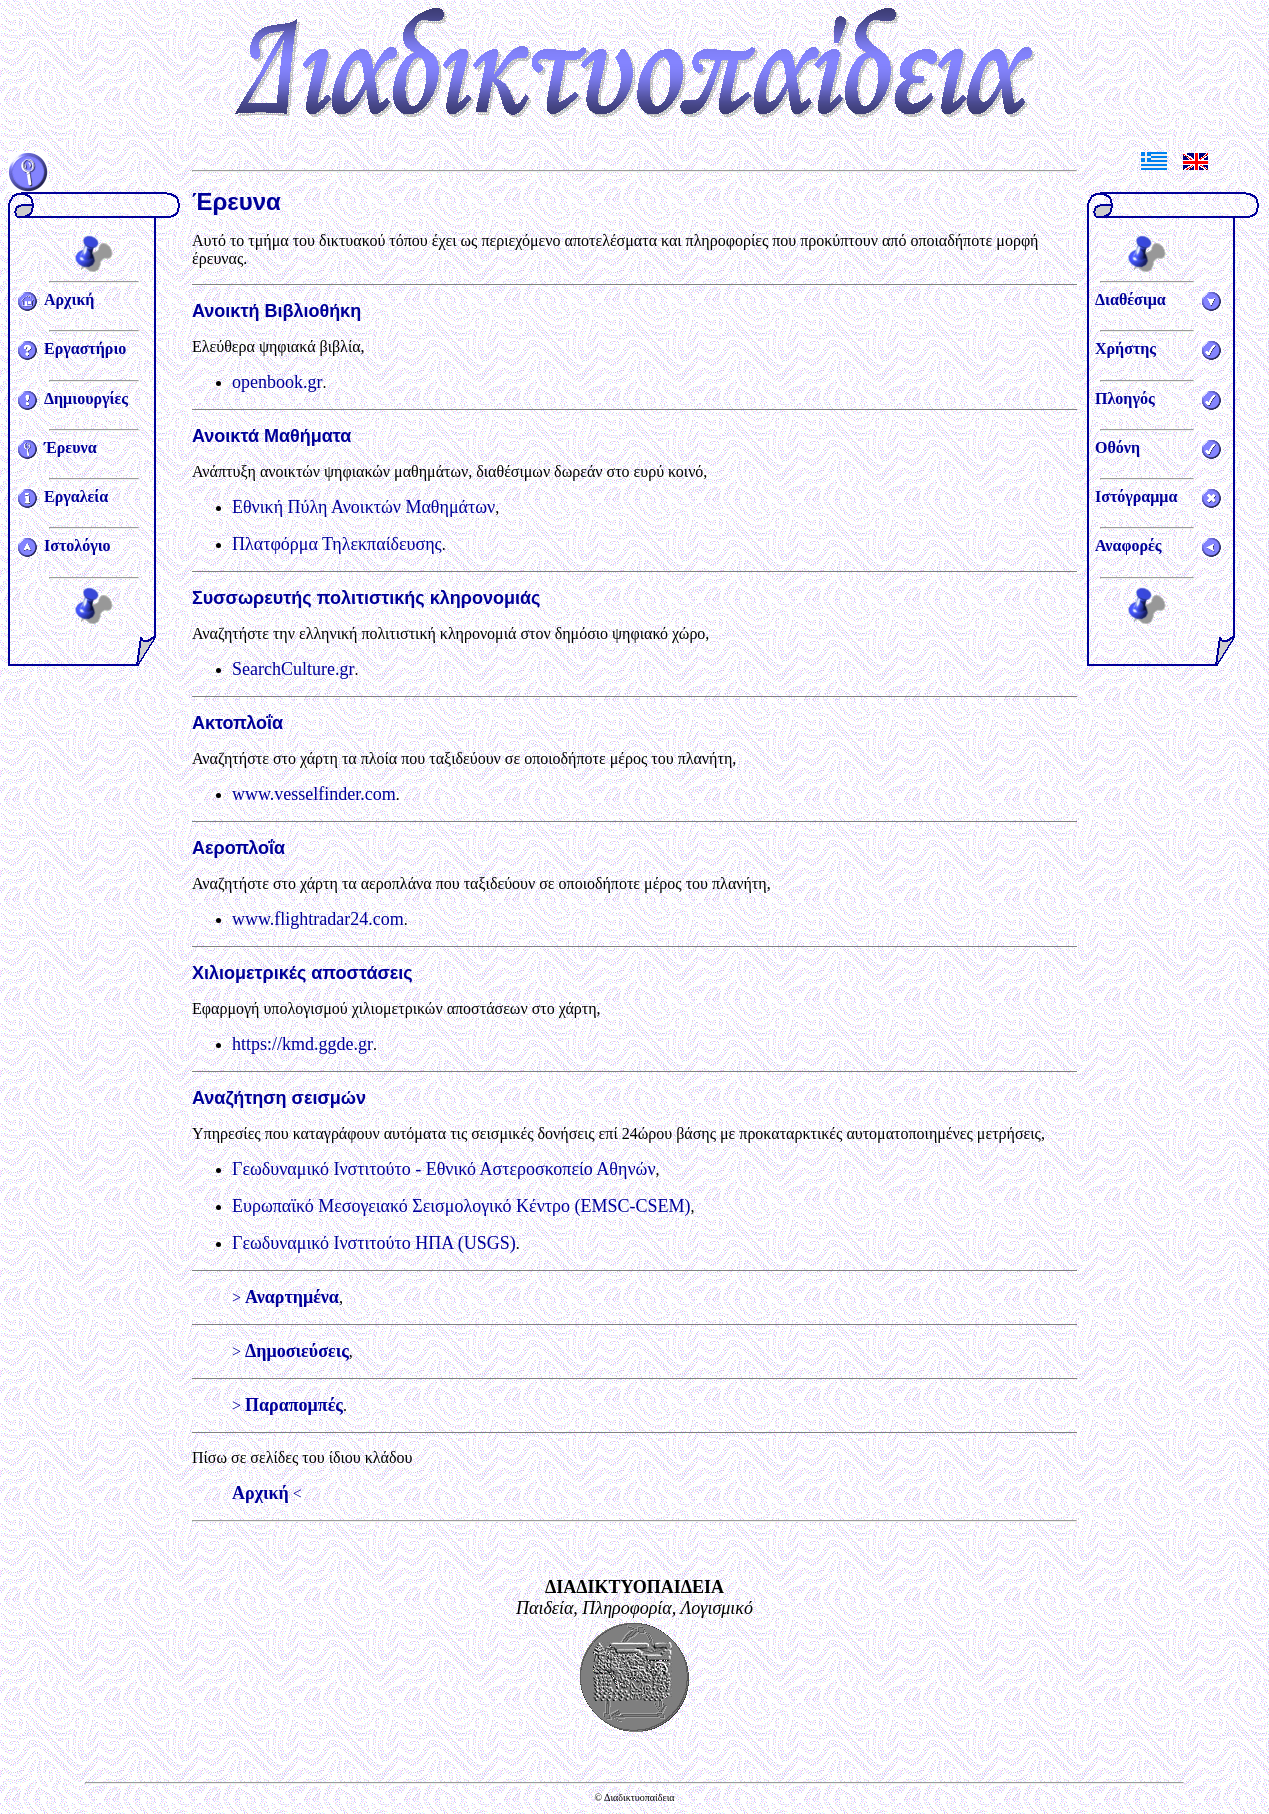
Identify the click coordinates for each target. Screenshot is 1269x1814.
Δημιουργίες (86, 398)
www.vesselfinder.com (314, 794)
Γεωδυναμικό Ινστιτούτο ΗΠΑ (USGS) (374, 1243)
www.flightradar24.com (318, 919)
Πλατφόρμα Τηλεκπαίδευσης (337, 544)
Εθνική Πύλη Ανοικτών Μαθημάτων (363, 507)
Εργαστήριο (85, 348)
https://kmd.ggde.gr (302, 1044)
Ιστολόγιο (77, 545)
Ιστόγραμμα (1136, 496)
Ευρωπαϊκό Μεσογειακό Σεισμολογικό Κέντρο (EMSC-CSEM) (461, 1206)
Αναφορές (1128, 545)
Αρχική (69, 299)
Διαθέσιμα (1130, 299)
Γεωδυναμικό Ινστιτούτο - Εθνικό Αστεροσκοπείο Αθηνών (444, 1169)
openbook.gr (277, 382)
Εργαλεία (76, 496)
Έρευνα (70, 447)
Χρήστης (1125, 348)
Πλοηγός (1125, 398)
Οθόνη (1117, 447)
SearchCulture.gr (293, 669)
